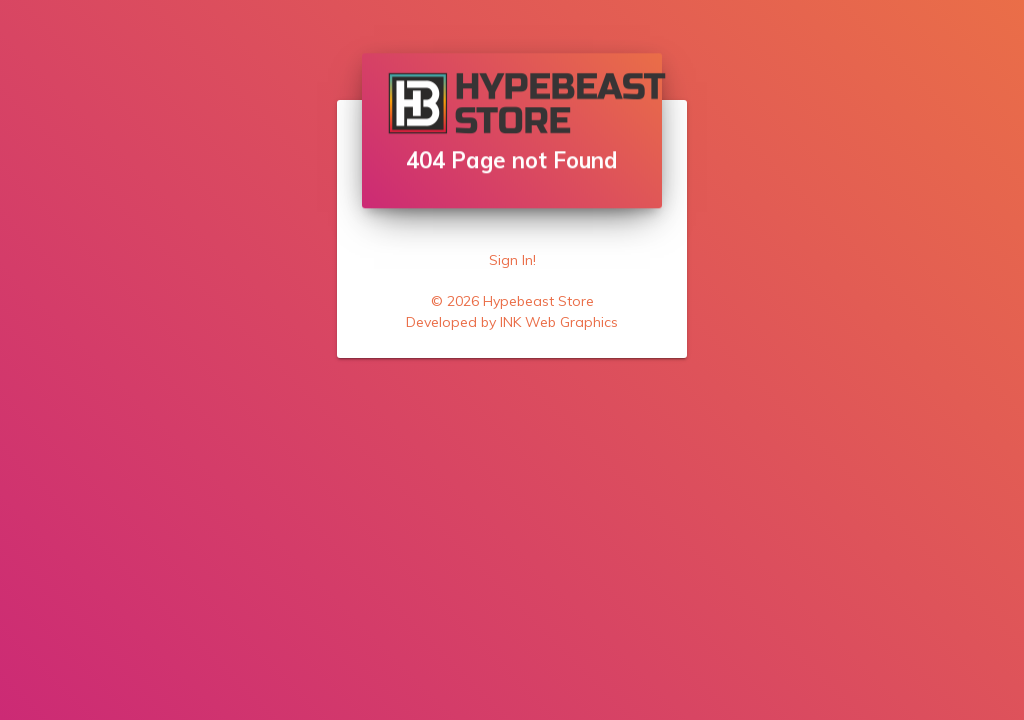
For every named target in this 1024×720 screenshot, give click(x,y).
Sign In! (512, 260)
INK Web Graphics (559, 322)
